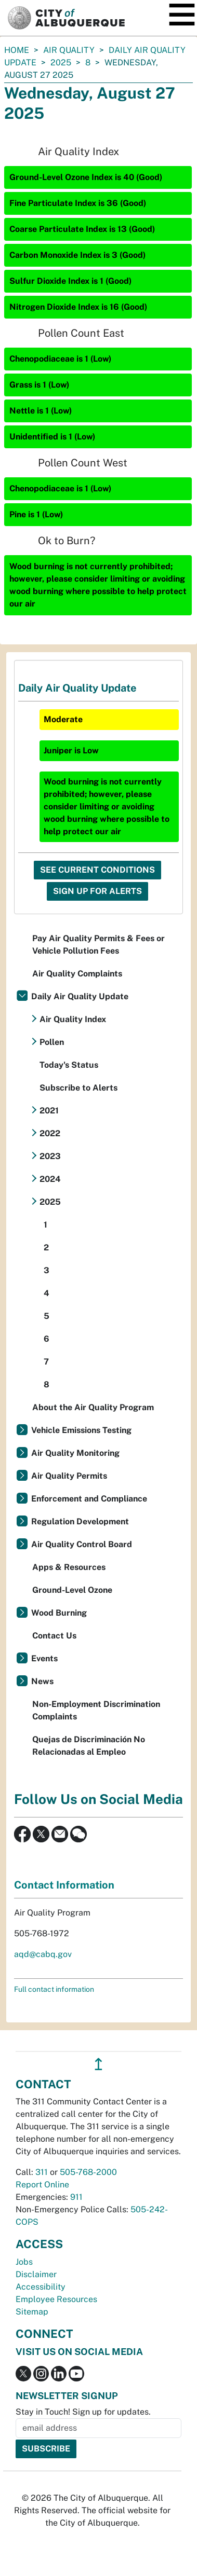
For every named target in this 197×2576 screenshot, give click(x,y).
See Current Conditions (97, 870)
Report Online (42, 2184)
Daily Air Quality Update (79, 996)
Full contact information (54, 1989)
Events (44, 1658)
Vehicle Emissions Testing (81, 1430)
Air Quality (69, 50)
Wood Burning (59, 1613)
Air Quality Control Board (81, 1544)
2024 (50, 1179)
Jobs (24, 2262)
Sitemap (32, 2312)
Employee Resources (56, 2299)
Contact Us (54, 1636)
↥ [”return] (98, 2064)
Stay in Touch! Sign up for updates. (83, 2412)
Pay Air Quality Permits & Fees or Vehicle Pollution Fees (98, 944)
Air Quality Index (73, 1019)
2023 (50, 1156)
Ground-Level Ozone (72, 1590)
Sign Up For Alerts (97, 891)
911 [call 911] (76, 2197)
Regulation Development (80, 1521)
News (42, 1681)
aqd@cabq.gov (43, 1954)
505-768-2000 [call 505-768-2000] (88, 2172)
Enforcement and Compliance (89, 1499)
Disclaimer (36, 2274)
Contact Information (64, 1885)
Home (16, 50)
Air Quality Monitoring (75, 1453)
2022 (50, 1133)
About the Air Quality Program (93, 1407)
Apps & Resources (69, 1567)
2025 (60, 62)
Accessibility (40, 2287)
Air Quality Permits (69, 1476)
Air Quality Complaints (77, 974)
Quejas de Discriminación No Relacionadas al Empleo (88, 1745)
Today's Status (69, 1065)
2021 (49, 1110)
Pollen (52, 1042)
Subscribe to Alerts (78, 1088)
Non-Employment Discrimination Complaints (96, 1710)
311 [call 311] (41, 2172)
